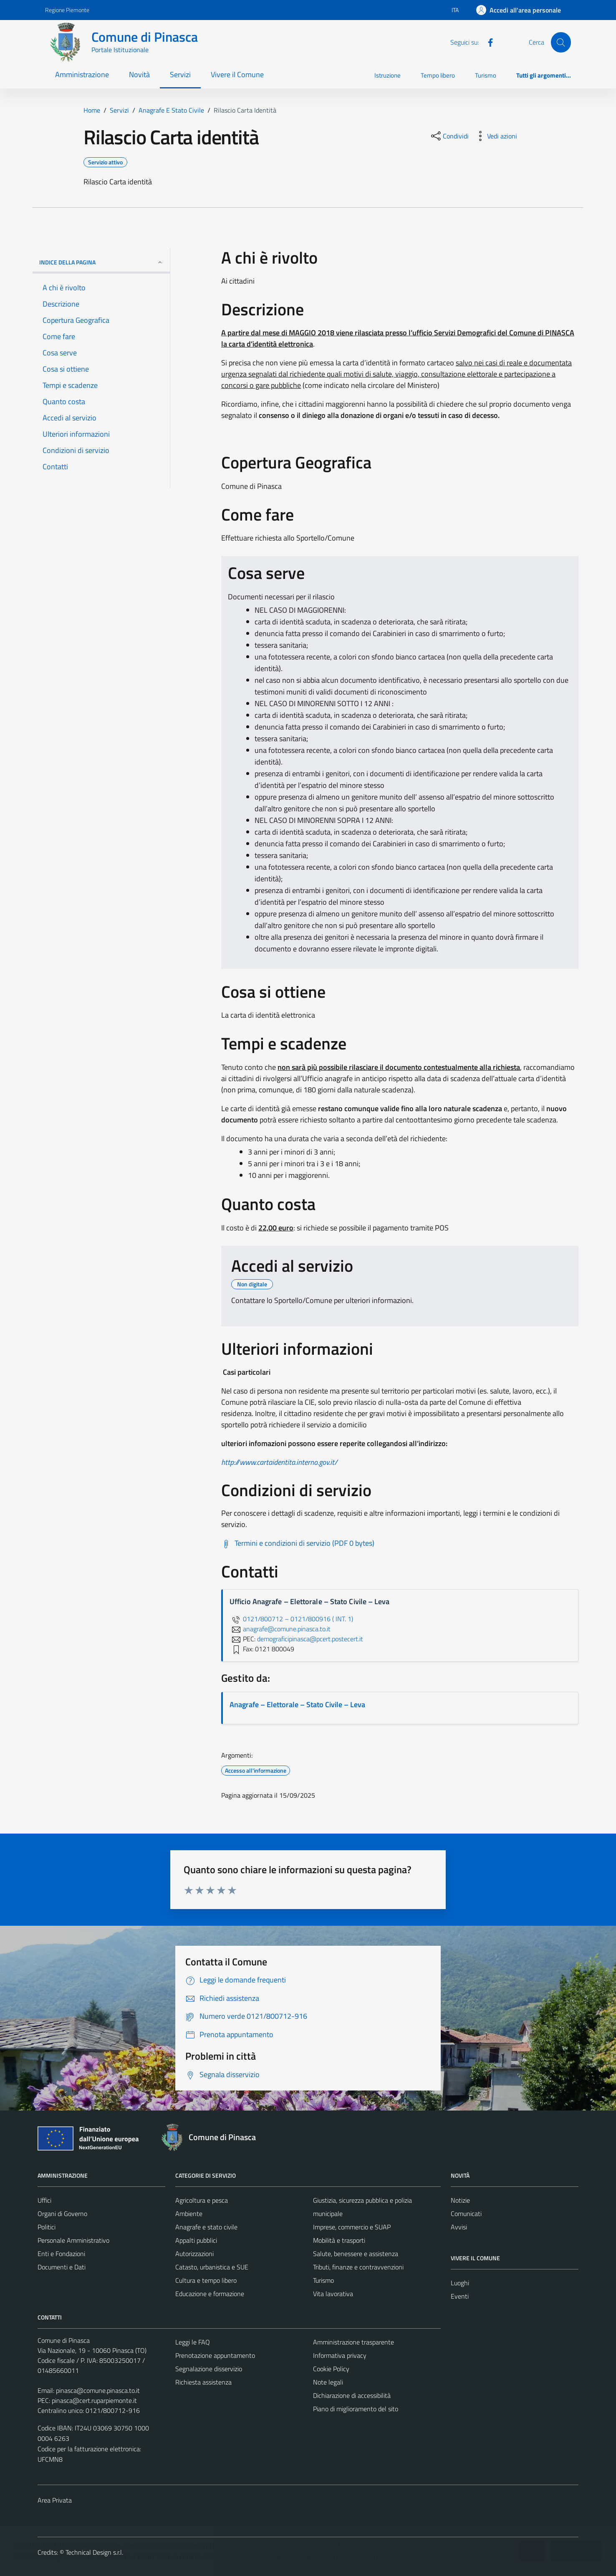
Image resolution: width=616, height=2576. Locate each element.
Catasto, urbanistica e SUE (211, 2267)
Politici (47, 2227)
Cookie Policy (331, 2369)
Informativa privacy (339, 2355)
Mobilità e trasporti (339, 2240)
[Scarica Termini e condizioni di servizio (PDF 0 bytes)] (297, 1543)
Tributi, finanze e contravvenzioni (358, 2267)
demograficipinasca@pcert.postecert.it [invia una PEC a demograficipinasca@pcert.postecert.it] (310, 1639)
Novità (139, 74)
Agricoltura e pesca (201, 2200)
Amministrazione (82, 74)
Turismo (485, 75)
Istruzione (387, 75)
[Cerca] (561, 42)
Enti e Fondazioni (61, 2254)
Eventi (460, 2296)
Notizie (460, 2200)
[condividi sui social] (449, 136)
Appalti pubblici (196, 2240)
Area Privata (55, 2500)
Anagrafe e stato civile (206, 2227)
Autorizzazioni (194, 2254)
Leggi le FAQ (192, 2342)
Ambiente (188, 2214)
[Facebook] (487, 42)
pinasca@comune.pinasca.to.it (98, 2390)
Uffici (44, 2200)
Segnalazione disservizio (208, 2369)
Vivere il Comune (237, 74)
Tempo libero (438, 75)
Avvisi (459, 2227)
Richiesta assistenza (203, 2382)
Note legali (328, 2382)
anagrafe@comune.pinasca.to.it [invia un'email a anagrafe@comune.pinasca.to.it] (280, 1629)
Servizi (180, 74)
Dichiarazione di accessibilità (352, 2395)
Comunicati (466, 2214)
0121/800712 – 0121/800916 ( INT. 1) (291, 1619)
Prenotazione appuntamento (215, 2355)
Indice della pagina (101, 262)
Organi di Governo (62, 2214)
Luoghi (460, 2283)
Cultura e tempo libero (206, 2280)
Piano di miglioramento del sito (355, 2409)
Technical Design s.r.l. (94, 2552)
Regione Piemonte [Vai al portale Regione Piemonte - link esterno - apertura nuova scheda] (67, 9)
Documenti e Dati (62, 2267)
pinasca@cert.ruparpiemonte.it (94, 2400)
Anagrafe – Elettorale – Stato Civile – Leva (297, 1704)
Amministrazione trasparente (353, 2342)
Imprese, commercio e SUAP (352, 2227)
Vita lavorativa (333, 2294)
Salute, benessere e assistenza (355, 2254)
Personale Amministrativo (73, 2240)
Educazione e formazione (209, 2294)
